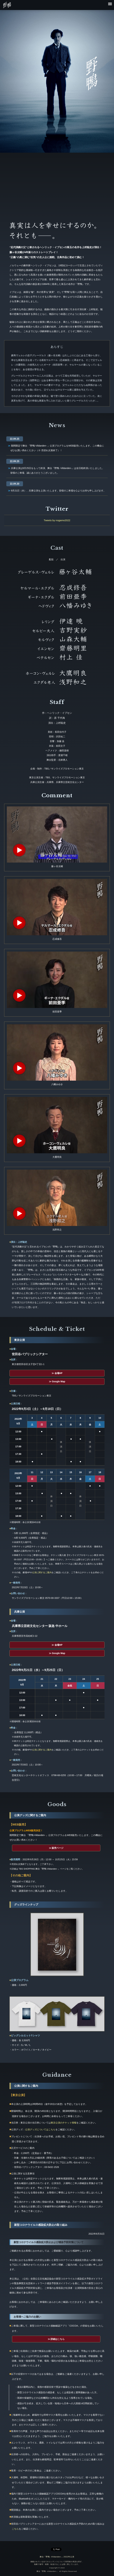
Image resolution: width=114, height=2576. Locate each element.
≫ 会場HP (57, 1373)
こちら (15, 2528)
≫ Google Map (57, 1381)
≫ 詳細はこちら (56, 2339)
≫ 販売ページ (56, 1848)
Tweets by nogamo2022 (57, 520)
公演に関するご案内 (42, 1572)
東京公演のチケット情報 (63, 2122)
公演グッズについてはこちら (40, 2129)
